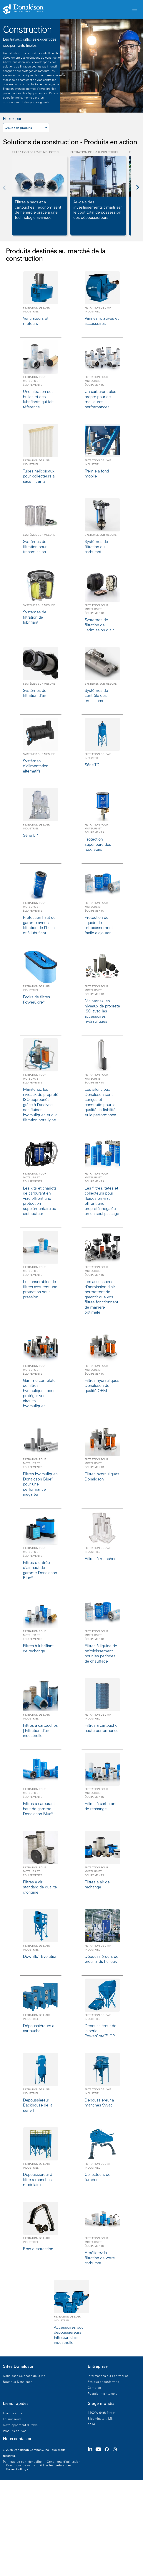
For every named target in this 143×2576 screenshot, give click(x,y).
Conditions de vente (20, 2465)
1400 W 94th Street (101, 2412)
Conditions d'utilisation (63, 2461)
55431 (92, 2424)
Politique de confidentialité (22, 2461)
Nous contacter (17, 2438)
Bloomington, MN (100, 2418)
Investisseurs (12, 2413)
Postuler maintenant (102, 2393)
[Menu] (134, 9)
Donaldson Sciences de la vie (24, 2375)
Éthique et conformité (103, 2381)
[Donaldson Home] (66, 9)
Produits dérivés (14, 2430)
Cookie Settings (17, 2469)
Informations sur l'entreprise (108, 2375)
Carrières (94, 2387)
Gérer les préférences (56, 2465)
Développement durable (20, 2424)
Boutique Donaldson (18, 2381)
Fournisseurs (12, 2418)
